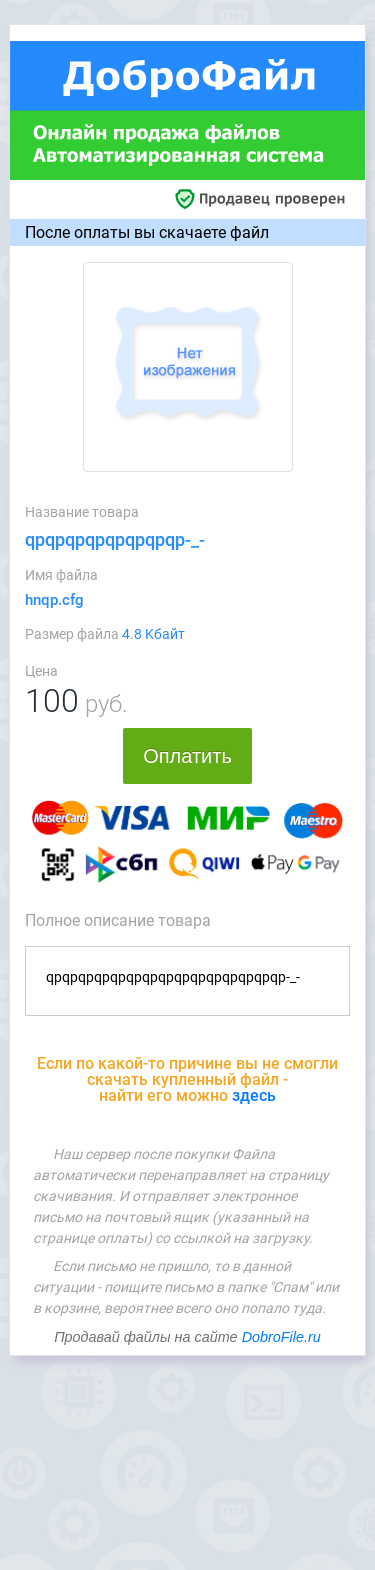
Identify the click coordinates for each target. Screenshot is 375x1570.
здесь (254, 1095)
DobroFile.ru (281, 1337)
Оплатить (187, 756)
